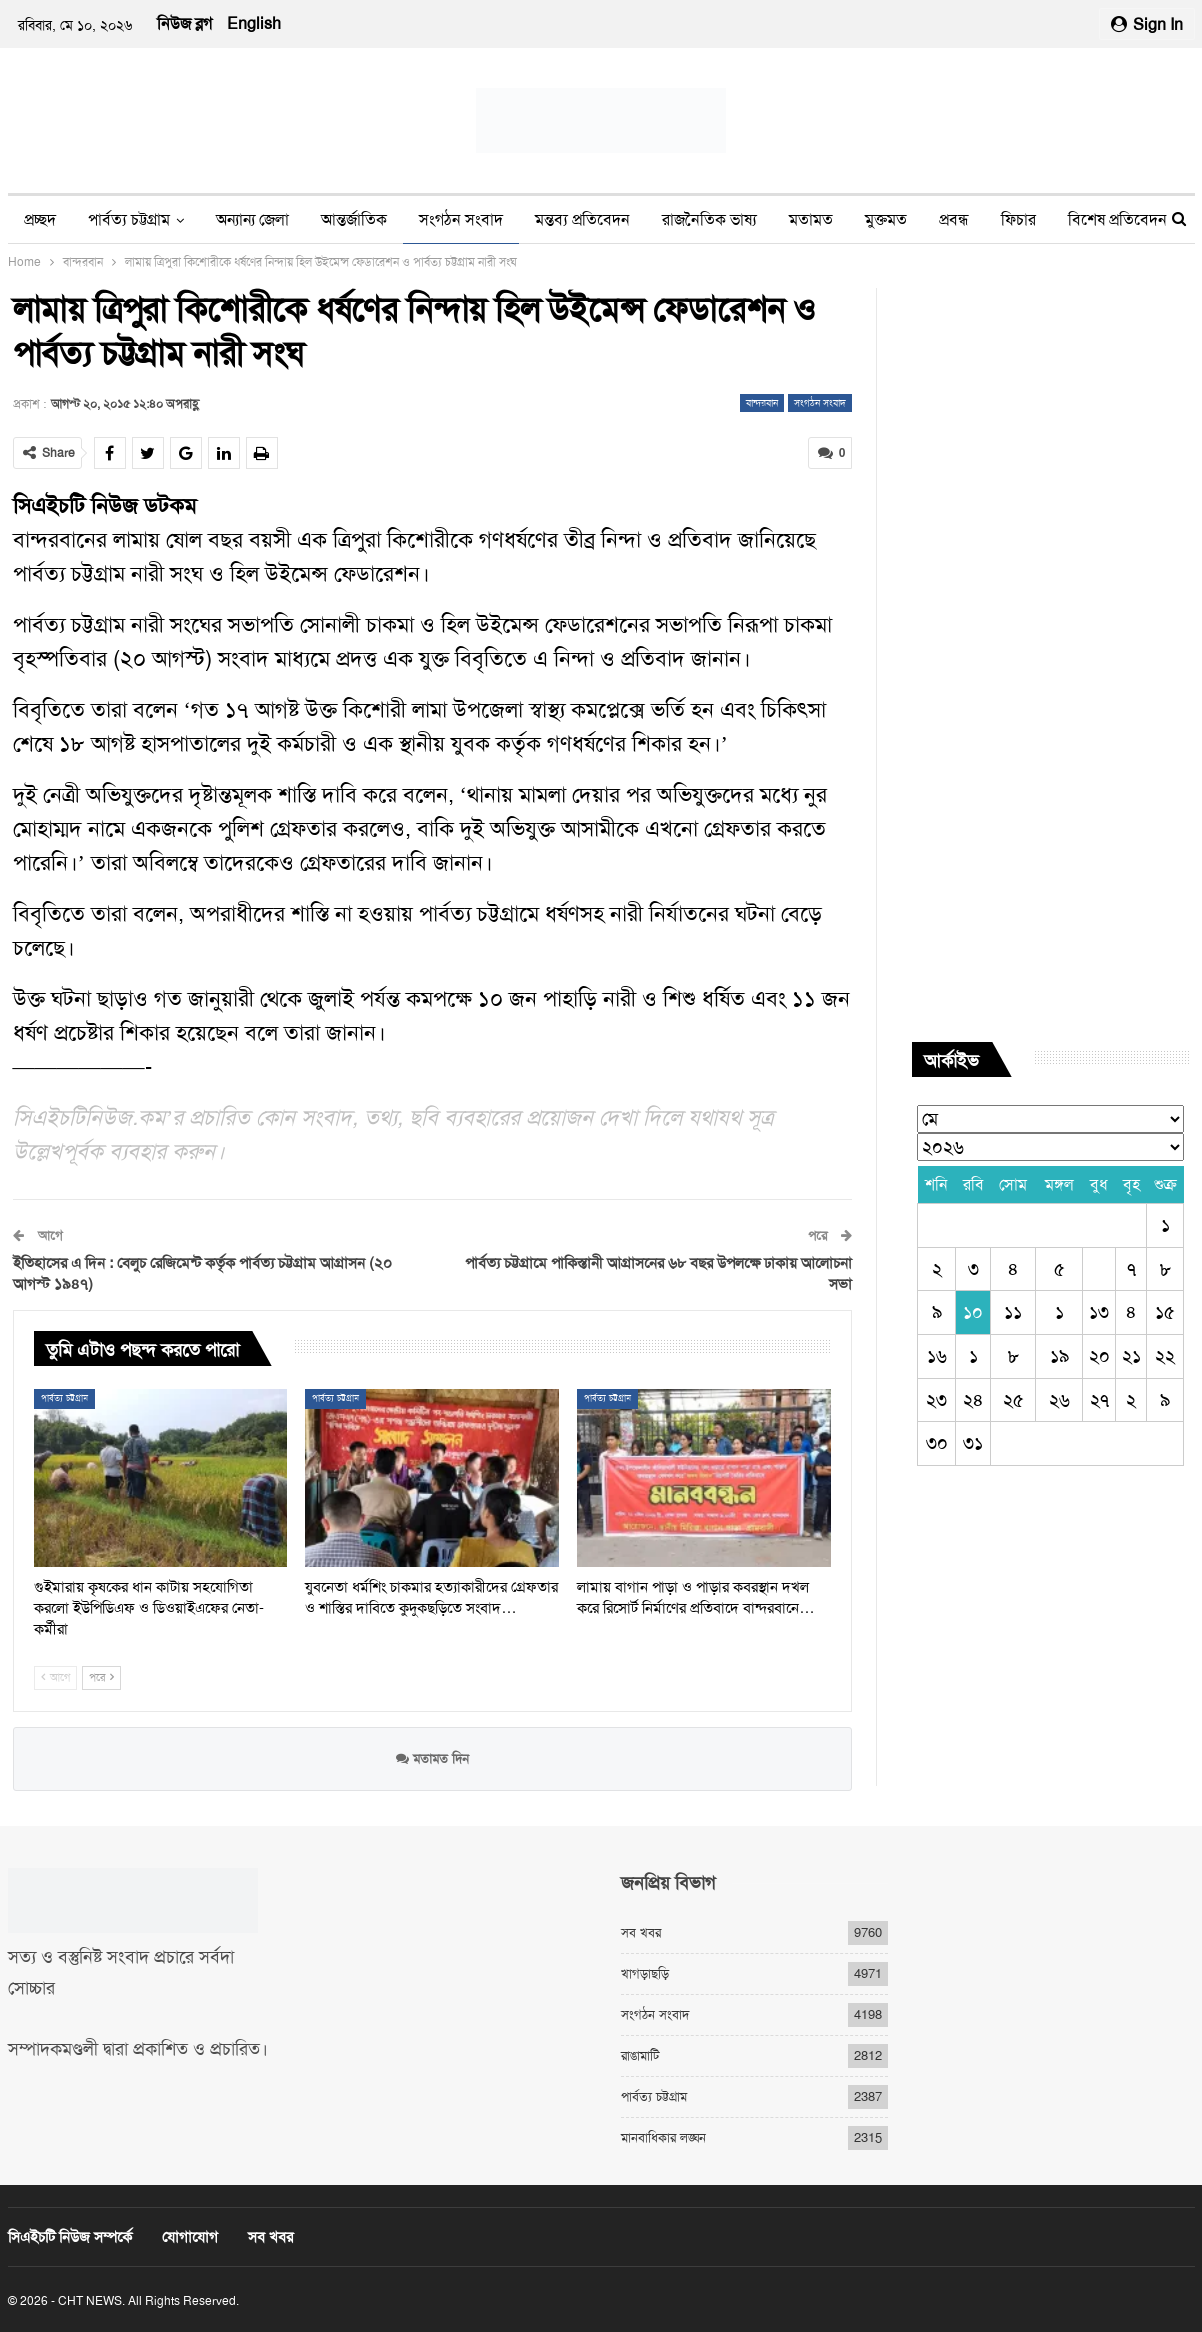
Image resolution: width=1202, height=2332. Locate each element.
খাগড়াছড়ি (645, 1973)
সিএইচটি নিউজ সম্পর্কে (70, 2237)
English (254, 23)
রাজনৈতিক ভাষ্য (709, 219)
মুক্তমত (886, 219)
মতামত (811, 219)
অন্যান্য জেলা (252, 219)
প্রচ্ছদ (40, 219)
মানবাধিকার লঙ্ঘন (663, 2137)
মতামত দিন (432, 1757)
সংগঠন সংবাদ (461, 219)
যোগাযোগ (190, 2237)
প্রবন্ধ (954, 219)
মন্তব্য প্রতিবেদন (582, 219)
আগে (55, 1677)
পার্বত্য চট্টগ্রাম (129, 219)
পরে (101, 1677)
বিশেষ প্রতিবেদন (1117, 219)
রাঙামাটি (640, 2055)
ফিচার (1018, 219)
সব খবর (641, 1932)
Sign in (1147, 24)
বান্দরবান (762, 402)
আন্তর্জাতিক (354, 219)
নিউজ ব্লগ (184, 23)
